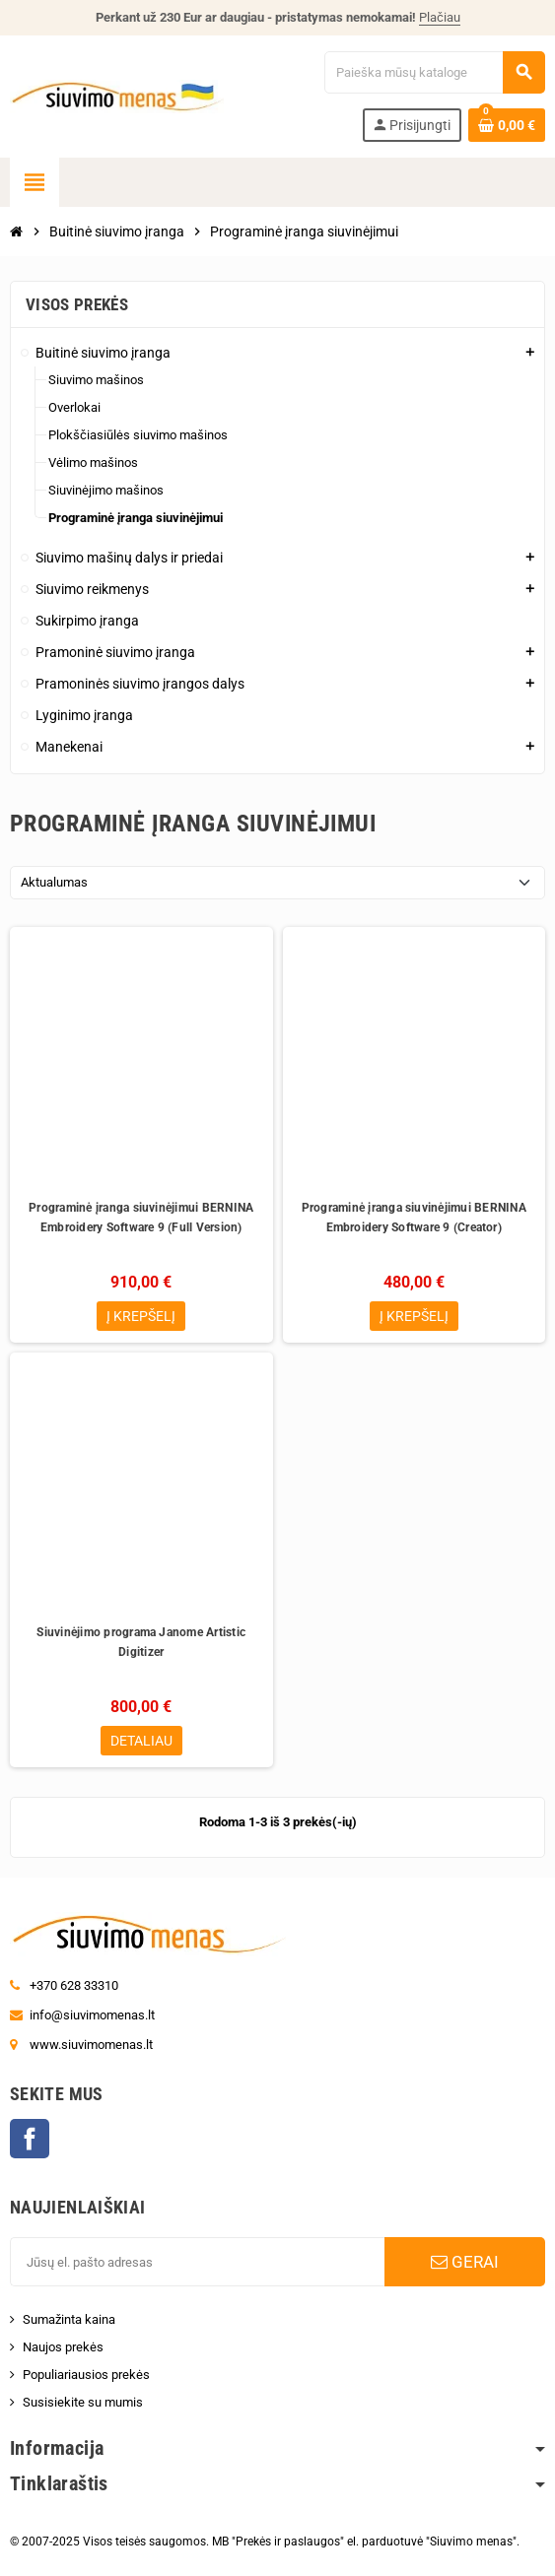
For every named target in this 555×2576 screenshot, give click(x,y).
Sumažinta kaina (69, 2319)
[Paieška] (434, 72)
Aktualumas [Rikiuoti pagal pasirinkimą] (54, 882)
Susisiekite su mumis (83, 2402)
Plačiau (439, 17)
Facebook (29, 2138)
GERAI (465, 2262)
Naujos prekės (63, 2347)
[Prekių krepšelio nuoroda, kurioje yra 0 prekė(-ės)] (506, 125)
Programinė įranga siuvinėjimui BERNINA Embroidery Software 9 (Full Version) (141, 1217)
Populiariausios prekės (86, 2374)
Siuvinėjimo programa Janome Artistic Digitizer (140, 1642)
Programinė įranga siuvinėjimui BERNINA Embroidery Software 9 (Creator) (414, 1217)
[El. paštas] (197, 2261)
